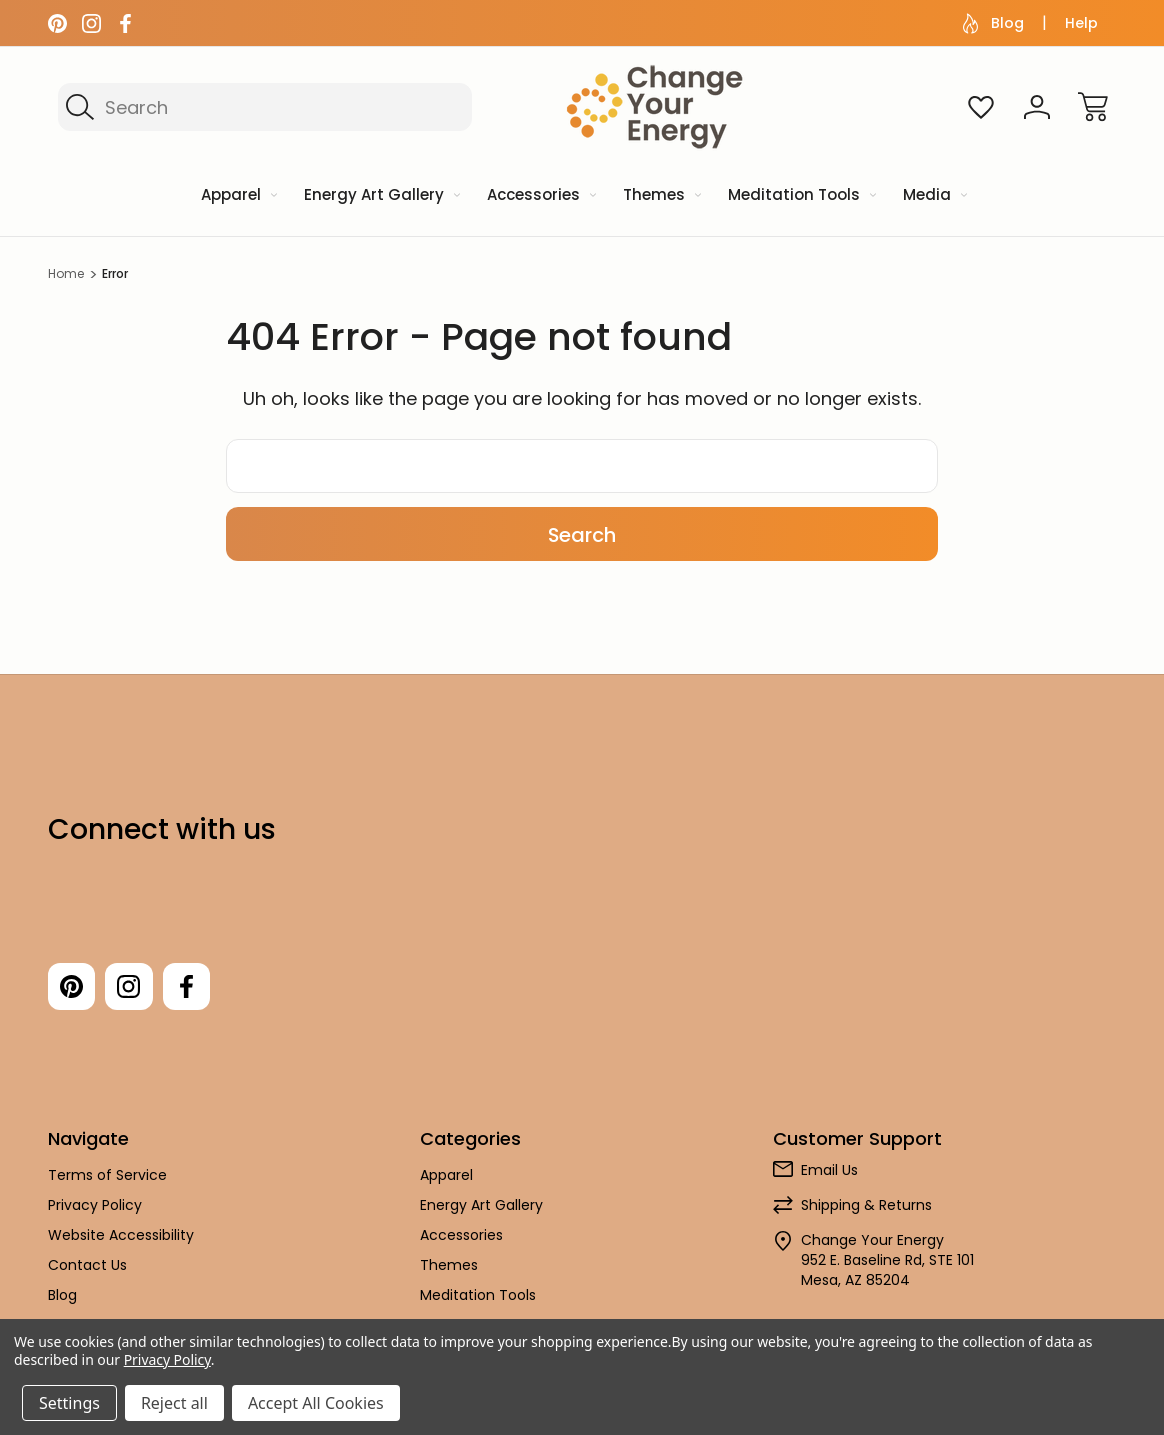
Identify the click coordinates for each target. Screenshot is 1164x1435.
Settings (69, 1403)
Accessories (461, 1236)
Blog (993, 23)
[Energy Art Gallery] (380, 196)
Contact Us (87, 1266)
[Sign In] (1037, 107)
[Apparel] (237, 196)
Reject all (174, 1403)
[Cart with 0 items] (1093, 107)
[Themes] (660, 196)
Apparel (446, 1176)
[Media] (933, 196)
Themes (449, 1266)
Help (1081, 23)
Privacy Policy (95, 1206)
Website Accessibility (121, 1236)
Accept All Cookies (316, 1403)
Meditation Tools (478, 1296)
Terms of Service (107, 1176)
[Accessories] (540, 196)
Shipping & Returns (866, 1206)
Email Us (829, 1171)
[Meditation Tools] (800, 196)
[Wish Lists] (981, 107)
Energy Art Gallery (481, 1206)
